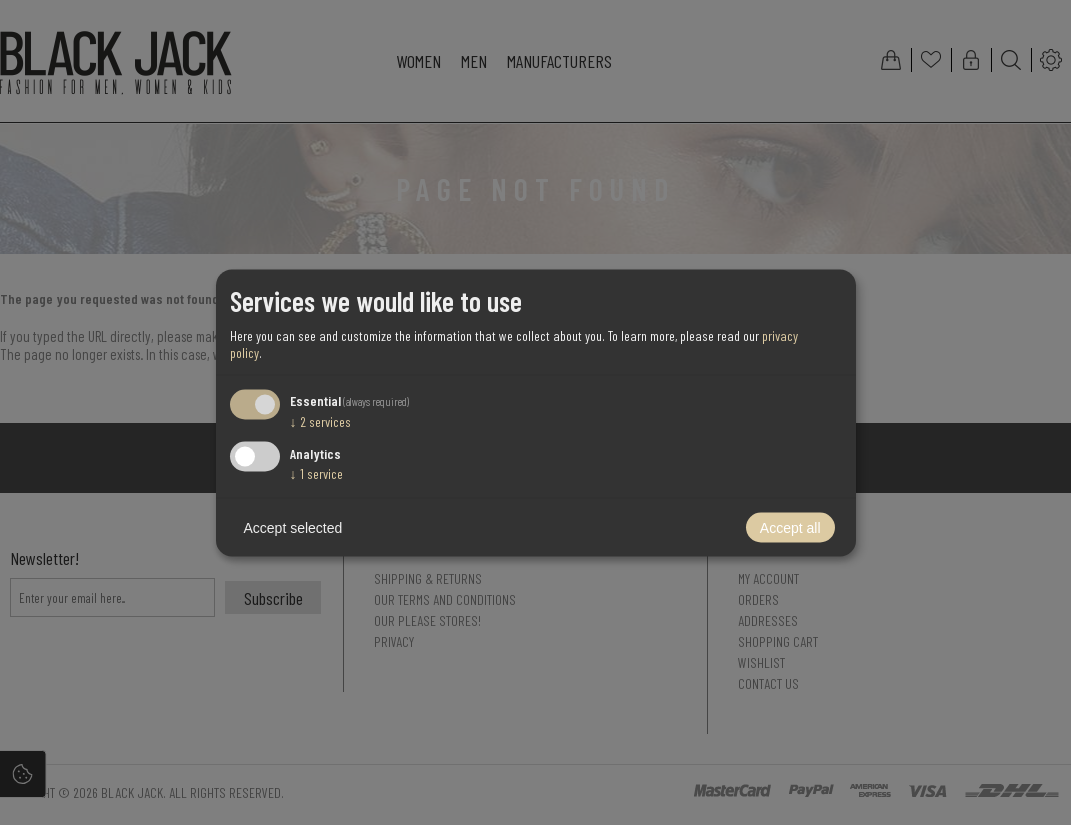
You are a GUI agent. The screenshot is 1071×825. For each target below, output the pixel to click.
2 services (320, 421)
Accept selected (293, 527)
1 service (316, 472)
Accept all (790, 527)
